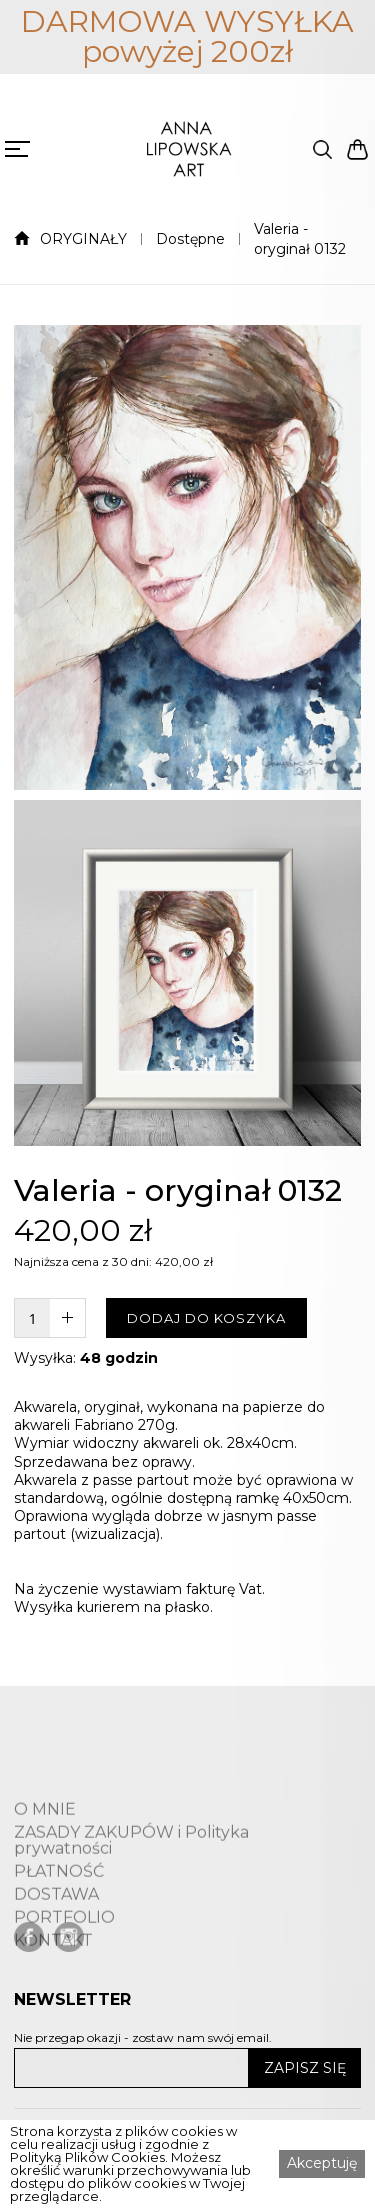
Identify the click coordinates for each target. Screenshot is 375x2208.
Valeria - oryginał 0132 (300, 239)
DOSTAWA (56, 1933)
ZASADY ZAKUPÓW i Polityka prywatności (131, 1879)
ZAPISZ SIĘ (305, 2068)
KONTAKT (53, 1979)
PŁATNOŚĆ (59, 1910)
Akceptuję (322, 2163)
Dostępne (190, 239)
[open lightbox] (187, 557)
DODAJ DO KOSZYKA (206, 1318)
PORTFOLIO (64, 1956)
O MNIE (45, 1848)
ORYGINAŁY (83, 239)
